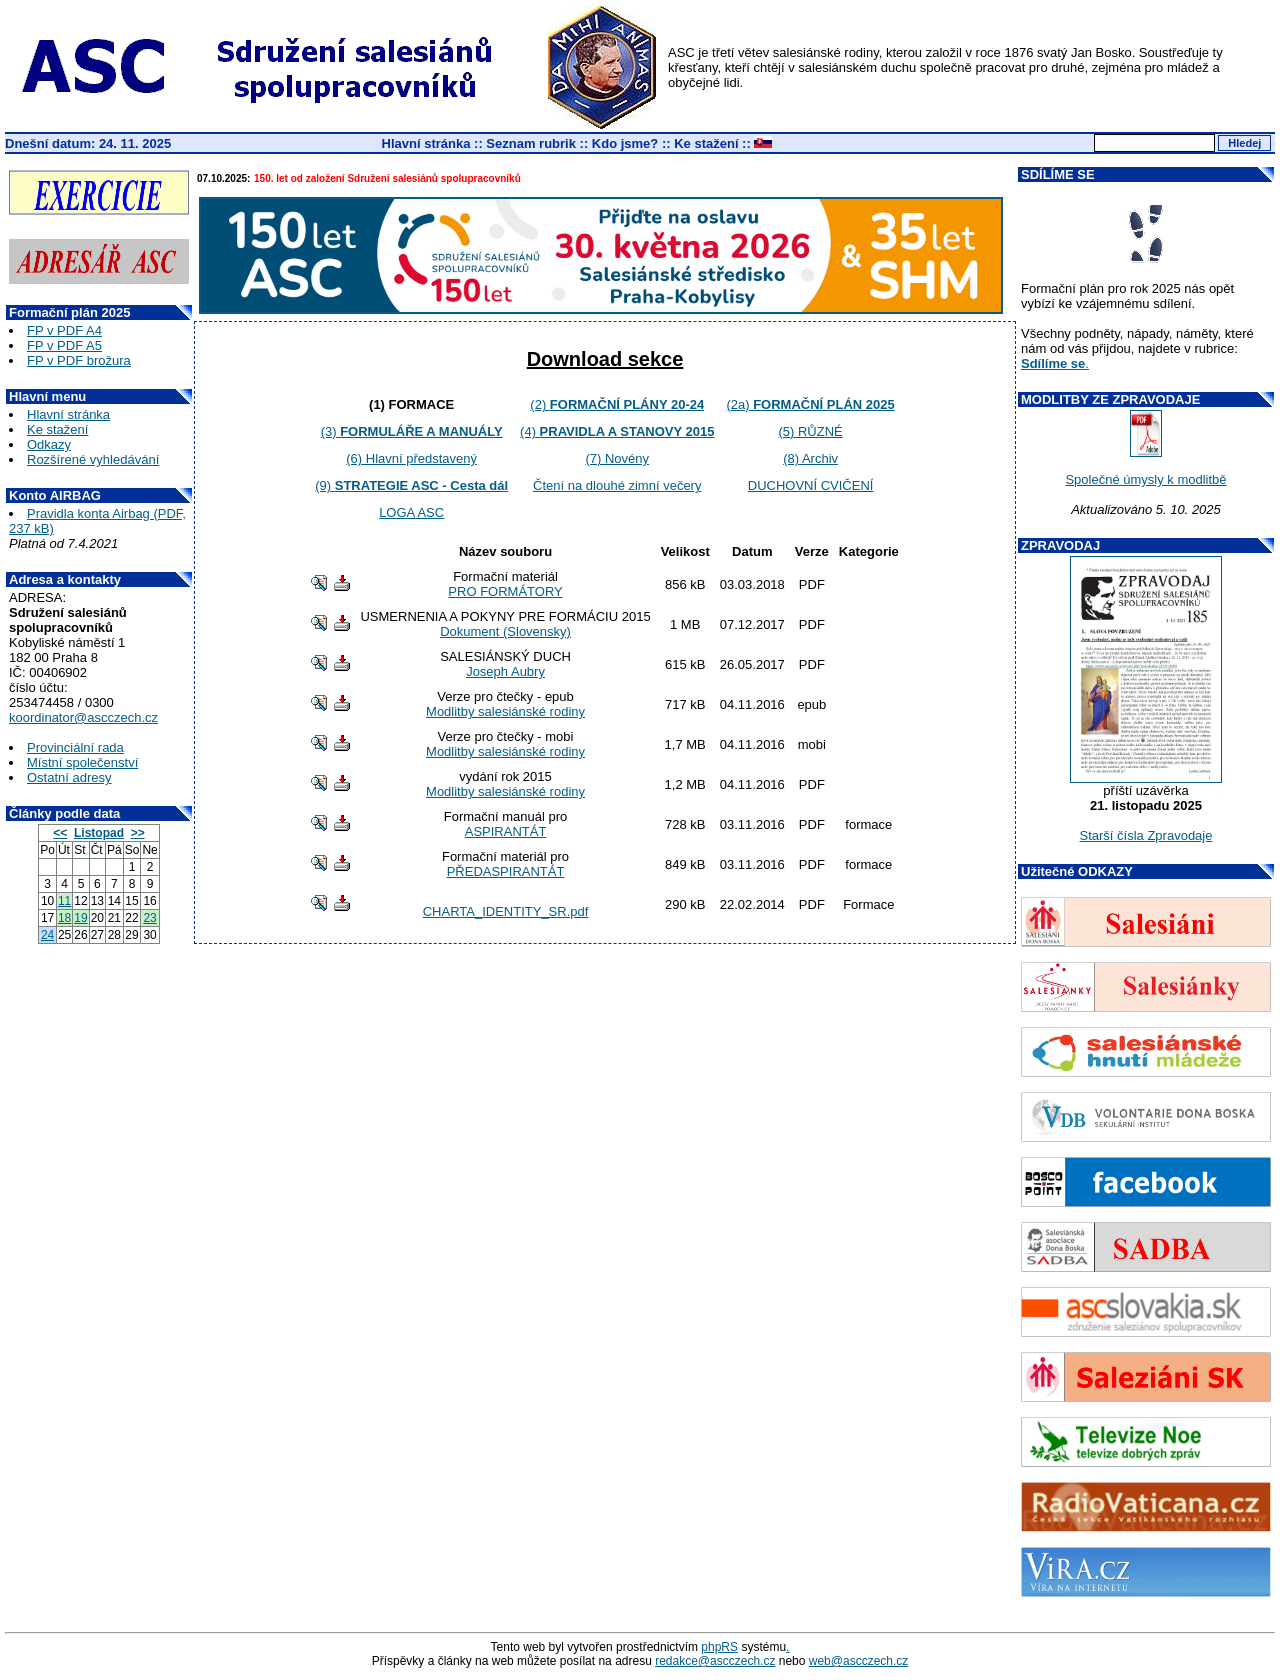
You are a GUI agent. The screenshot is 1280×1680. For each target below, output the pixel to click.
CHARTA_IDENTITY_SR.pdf (506, 911)
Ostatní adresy (69, 777)
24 (47, 935)
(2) (617, 404)
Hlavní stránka (426, 143)
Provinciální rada (75, 747)
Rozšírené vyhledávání (93, 459)
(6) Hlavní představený (411, 458)
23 (149, 918)
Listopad (99, 833)
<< (60, 833)
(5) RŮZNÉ (810, 431)
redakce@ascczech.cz (715, 1661)
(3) (412, 431)
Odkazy (49, 444)
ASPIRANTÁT (506, 831)
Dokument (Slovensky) (505, 631)
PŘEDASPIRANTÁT (506, 871)
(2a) (810, 404)
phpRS (719, 1647)
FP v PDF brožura (79, 360)
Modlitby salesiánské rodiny (505, 711)
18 (64, 918)
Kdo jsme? (625, 143)
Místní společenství (82, 762)
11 (64, 901)
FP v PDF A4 (64, 330)
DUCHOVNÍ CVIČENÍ (811, 485)
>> (138, 833)
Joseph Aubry (505, 671)
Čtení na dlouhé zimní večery (617, 485)
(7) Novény (617, 458)
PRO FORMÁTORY (505, 591)
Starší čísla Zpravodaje (1146, 835)
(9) (411, 485)
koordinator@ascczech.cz (83, 717)
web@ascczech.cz (859, 1661)
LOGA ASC (411, 512)
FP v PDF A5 (64, 345)
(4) (617, 431)
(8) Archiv (810, 458)
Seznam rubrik (531, 143)
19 (80, 918)
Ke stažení (706, 143)
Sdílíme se (1053, 363)
